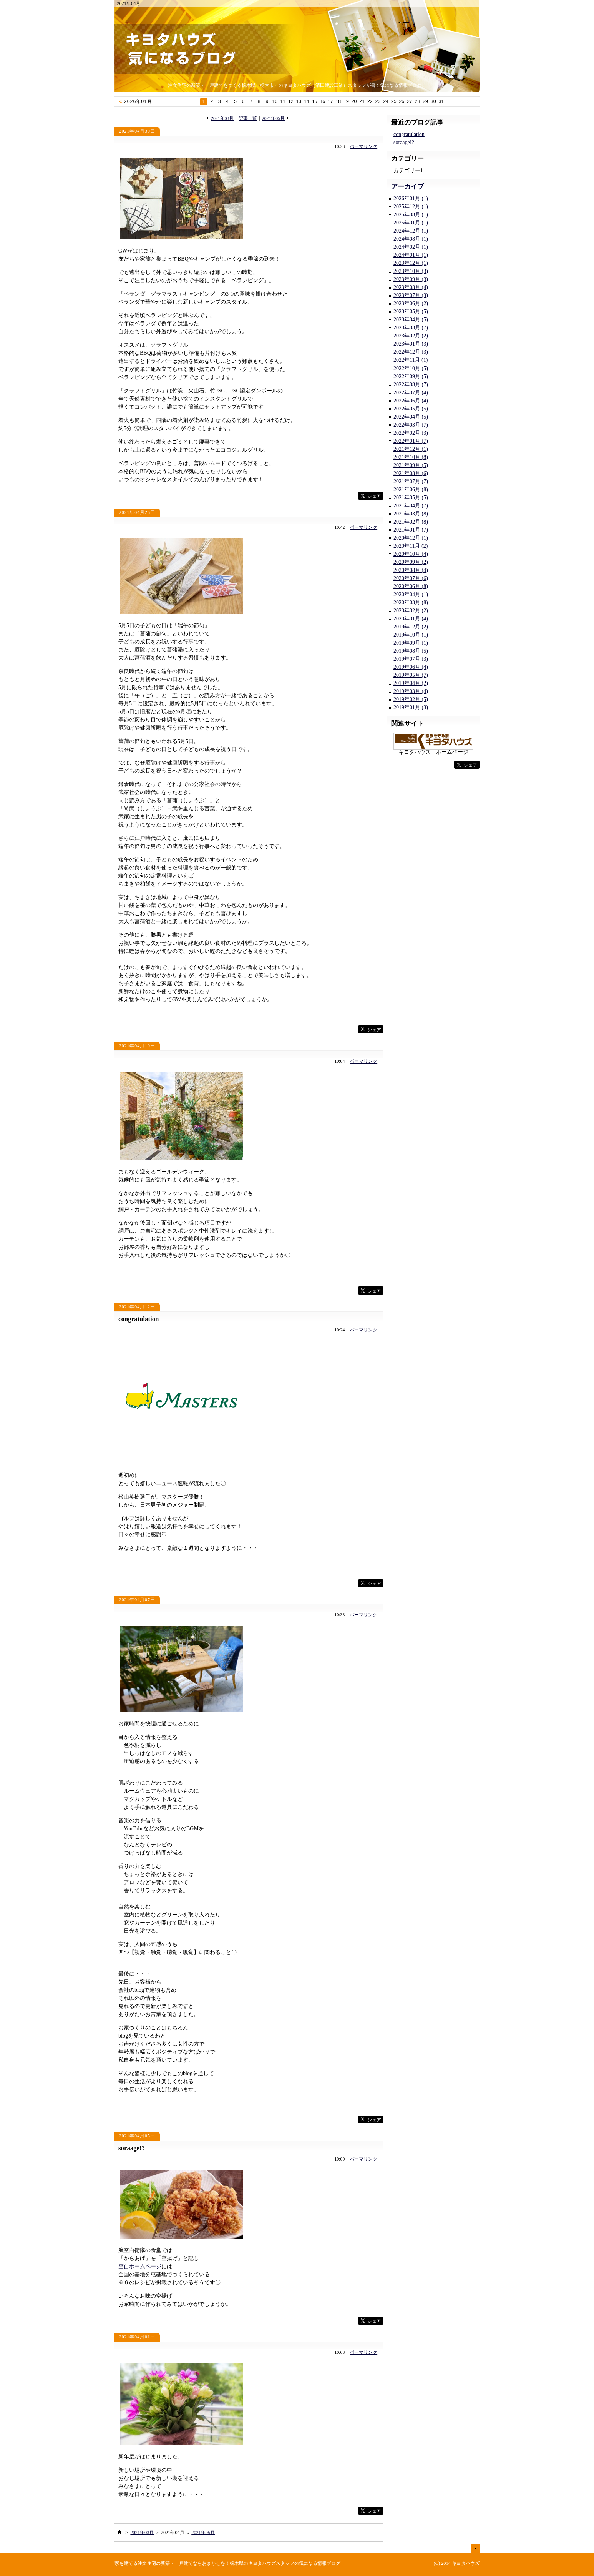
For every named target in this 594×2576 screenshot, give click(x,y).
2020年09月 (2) (410, 562)
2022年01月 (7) (410, 441)
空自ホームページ (139, 2266)
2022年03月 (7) (410, 425)
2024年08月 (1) (410, 239)
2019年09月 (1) (410, 643)
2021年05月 (273, 118)
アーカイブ (407, 186)
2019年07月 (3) (410, 659)
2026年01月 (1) (410, 198)
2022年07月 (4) (410, 393)
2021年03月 (222, 118)
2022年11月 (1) (410, 360)
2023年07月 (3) (410, 295)
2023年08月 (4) (410, 287)
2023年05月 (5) (410, 311)
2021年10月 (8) (410, 457)
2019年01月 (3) (410, 707)
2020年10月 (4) (410, 554)
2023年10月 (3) (410, 271)
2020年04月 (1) (410, 594)
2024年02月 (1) (410, 247)
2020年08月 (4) (410, 570)
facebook (342, 496)
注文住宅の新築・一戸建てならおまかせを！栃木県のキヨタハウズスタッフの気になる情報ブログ (239, 2563)
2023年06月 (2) (410, 303)
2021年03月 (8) (410, 514)
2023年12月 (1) (410, 263)
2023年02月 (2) (410, 336)
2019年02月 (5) (410, 699)
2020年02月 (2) (410, 610)
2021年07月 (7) (410, 481)
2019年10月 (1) (410, 635)
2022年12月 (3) (410, 352)
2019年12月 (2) (410, 627)
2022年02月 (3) (410, 433)
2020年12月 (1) (410, 538)
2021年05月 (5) (410, 497)
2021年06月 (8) (410, 489)
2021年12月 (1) (410, 449)
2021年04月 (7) (410, 506)
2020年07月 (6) (410, 578)
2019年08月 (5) (410, 651)
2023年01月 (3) (410, 344)
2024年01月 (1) (410, 255)
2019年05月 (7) (410, 675)
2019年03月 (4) (410, 691)
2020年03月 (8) (410, 602)
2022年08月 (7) (410, 384)
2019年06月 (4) (410, 667)
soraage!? (131, 2148)
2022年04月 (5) (410, 417)
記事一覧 (248, 118)
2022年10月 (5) (410, 368)
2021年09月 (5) (410, 465)
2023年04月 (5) (410, 319)
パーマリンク (363, 146)
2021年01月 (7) (410, 530)
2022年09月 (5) (410, 376)
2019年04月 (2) (410, 683)
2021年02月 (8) (410, 522)
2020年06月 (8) (410, 586)
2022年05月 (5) (410, 409)
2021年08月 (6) (410, 473)
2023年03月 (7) (410, 328)
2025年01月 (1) (410, 223)
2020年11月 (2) (410, 546)
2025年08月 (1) (410, 215)
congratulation (138, 1319)
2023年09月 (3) (410, 279)
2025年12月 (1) (410, 206)
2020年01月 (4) (410, 619)
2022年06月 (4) (410, 401)
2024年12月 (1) (410, 231)
